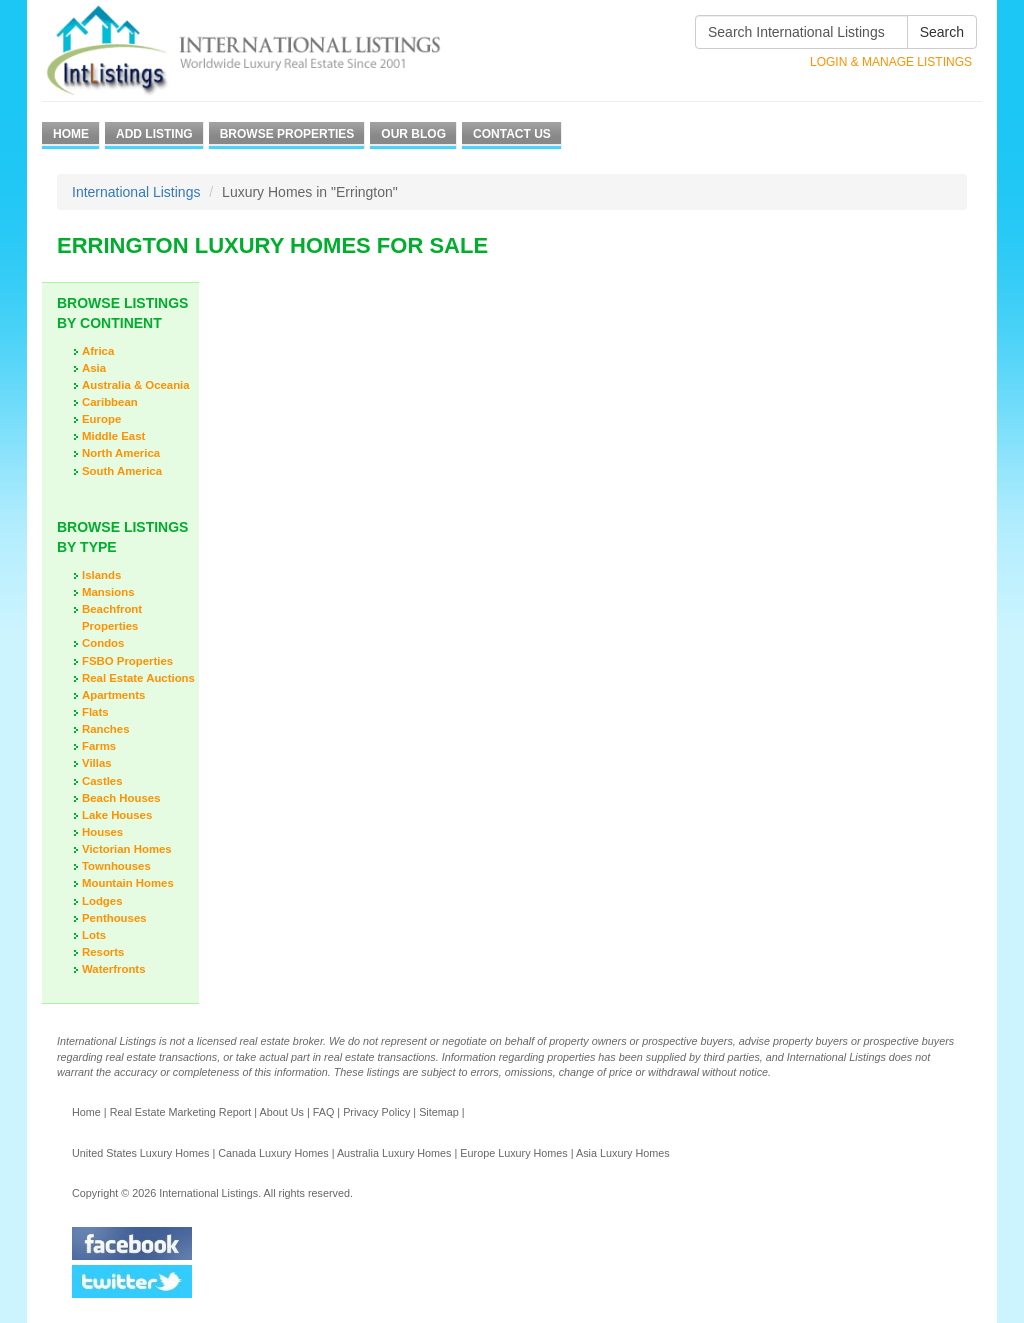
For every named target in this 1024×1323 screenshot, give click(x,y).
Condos (103, 643)
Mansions (108, 592)
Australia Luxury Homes (394, 1153)
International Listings (136, 192)
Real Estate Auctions (138, 678)
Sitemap (439, 1112)
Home (71, 134)
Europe (101, 419)
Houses (102, 832)
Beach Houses (121, 798)
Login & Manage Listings (891, 62)
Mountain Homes (128, 883)
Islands (101, 575)
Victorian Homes (127, 849)
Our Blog (413, 134)
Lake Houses (117, 815)
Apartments (113, 695)
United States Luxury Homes (140, 1153)
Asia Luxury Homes (623, 1153)
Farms (99, 746)
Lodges (102, 901)
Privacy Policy (376, 1112)
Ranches (105, 729)
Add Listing (154, 134)
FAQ (324, 1112)
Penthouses (114, 918)
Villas (97, 763)
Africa (98, 351)
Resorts (103, 952)
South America (122, 471)
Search (942, 32)
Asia (94, 368)
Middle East (113, 436)
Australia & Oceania (136, 385)
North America (121, 453)
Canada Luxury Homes (273, 1153)
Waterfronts (114, 969)
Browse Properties (287, 134)
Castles (102, 781)
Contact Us (512, 134)
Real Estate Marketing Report (181, 1112)
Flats (95, 712)
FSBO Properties (127, 661)
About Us (281, 1112)
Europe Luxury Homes (513, 1153)
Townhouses (116, 866)
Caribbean (110, 402)
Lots (94, 935)
